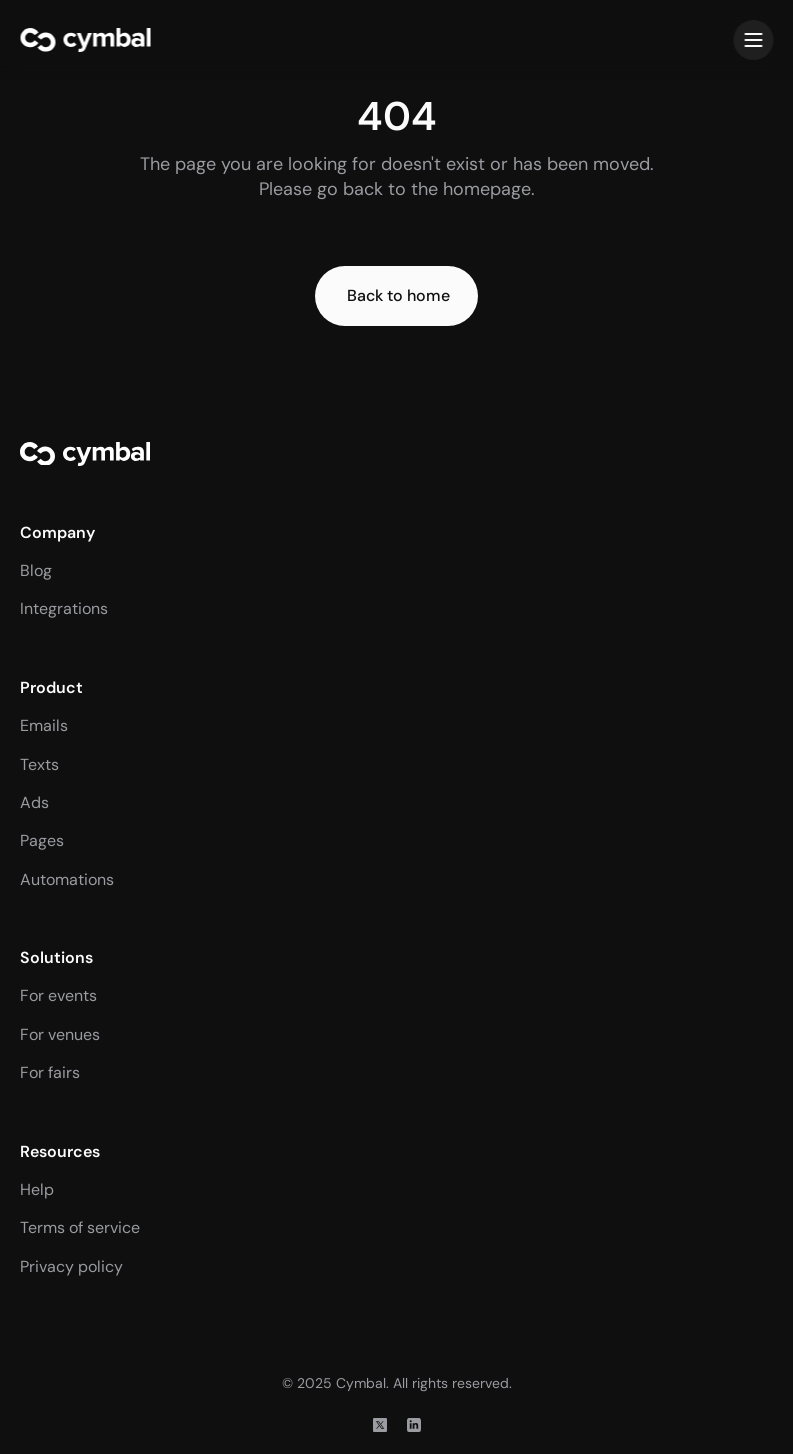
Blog (36, 570)
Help (37, 1189)
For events (58, 995)
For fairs (50, 1072)
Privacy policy (71, 1266)
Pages (42, 840)
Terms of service (80, 1227)
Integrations (64, 608)
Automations (67, 879)
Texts (39, 764)
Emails (44, 725)
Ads (34, 802)
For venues (60, 1034)
